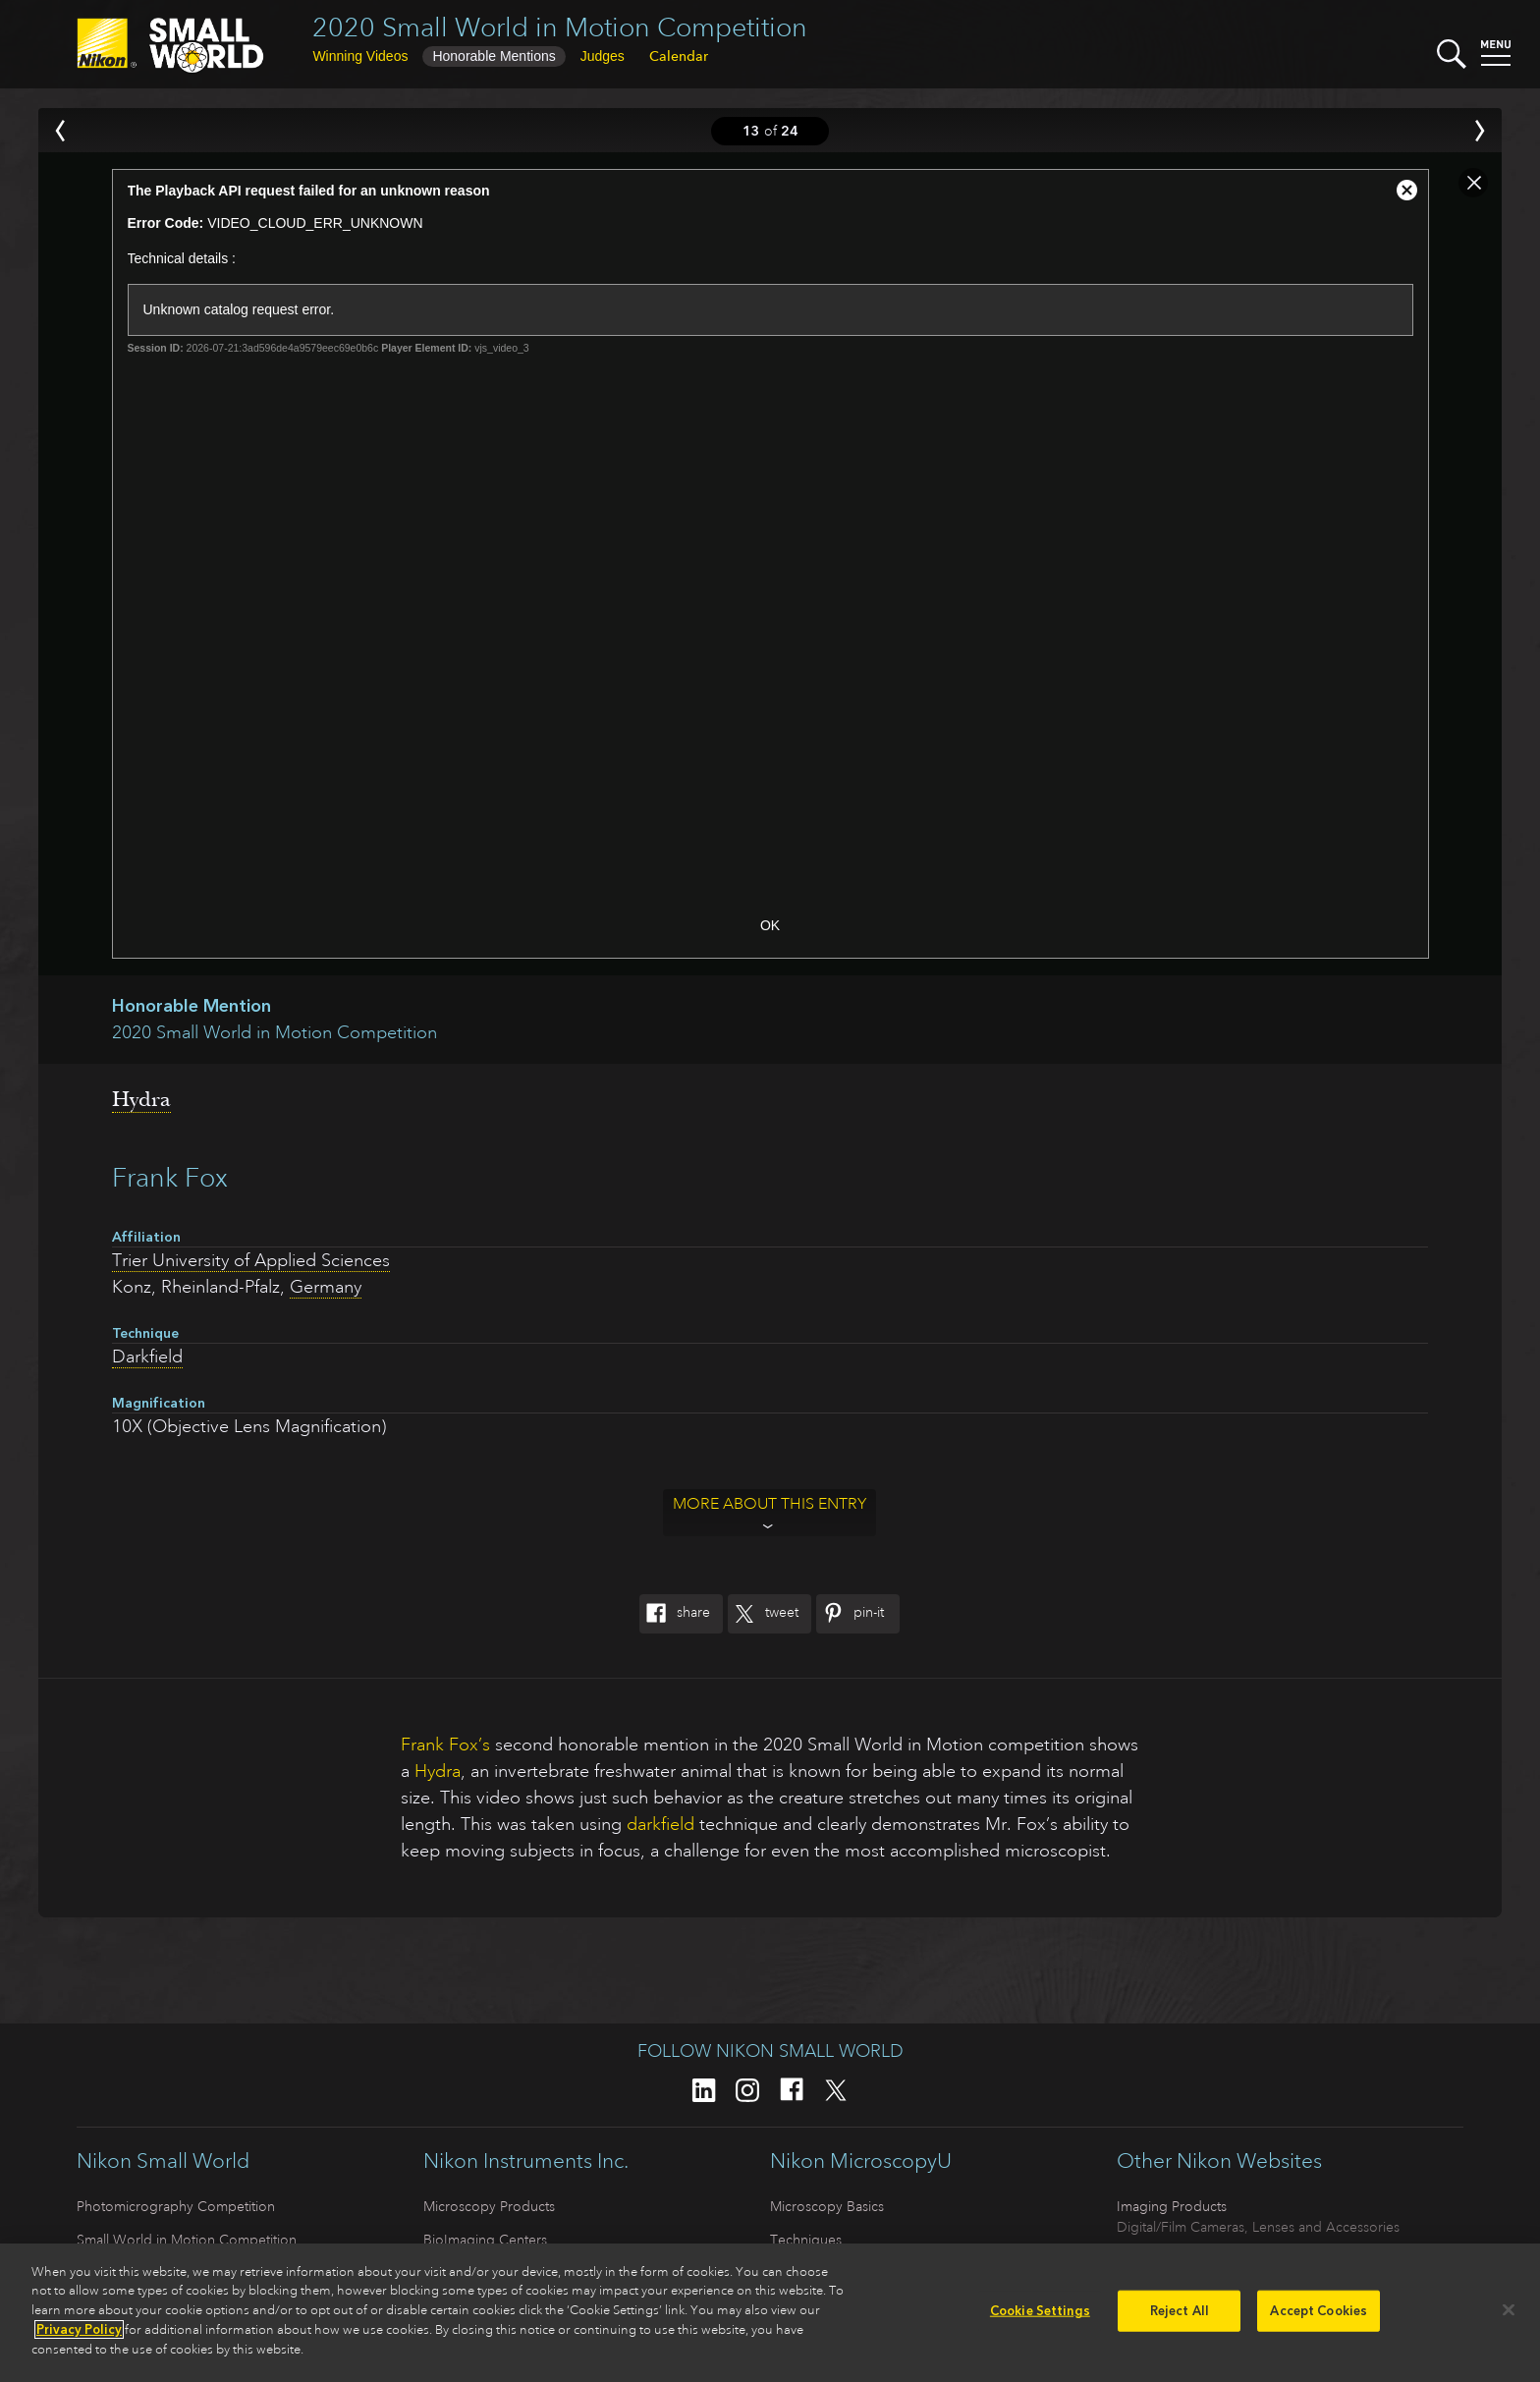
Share (674, 1614)
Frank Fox (170, 1177)
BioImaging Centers (485, 2239)
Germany (325, 1287)
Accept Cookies (1318, 2317)
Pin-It (850, 1614)
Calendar (678, 56)
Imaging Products (1172, 2206)
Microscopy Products (489, 2206)
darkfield (660, 1824)
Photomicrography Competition (176, 2206)
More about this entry (769, 1504)
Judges (602, 56)
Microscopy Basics (827, 2206)
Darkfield (147, 1356)
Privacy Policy (79, 2336)
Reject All (1179, 2317)
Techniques (806, 2239)
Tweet (763, 1614)
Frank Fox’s (445, 1744)
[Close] (1508, 2317)
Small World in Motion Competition (187, 2239)
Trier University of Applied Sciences (251, 1260)
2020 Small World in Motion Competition (559, 27)
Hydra (141, 1099)
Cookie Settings (1040, 2317)
